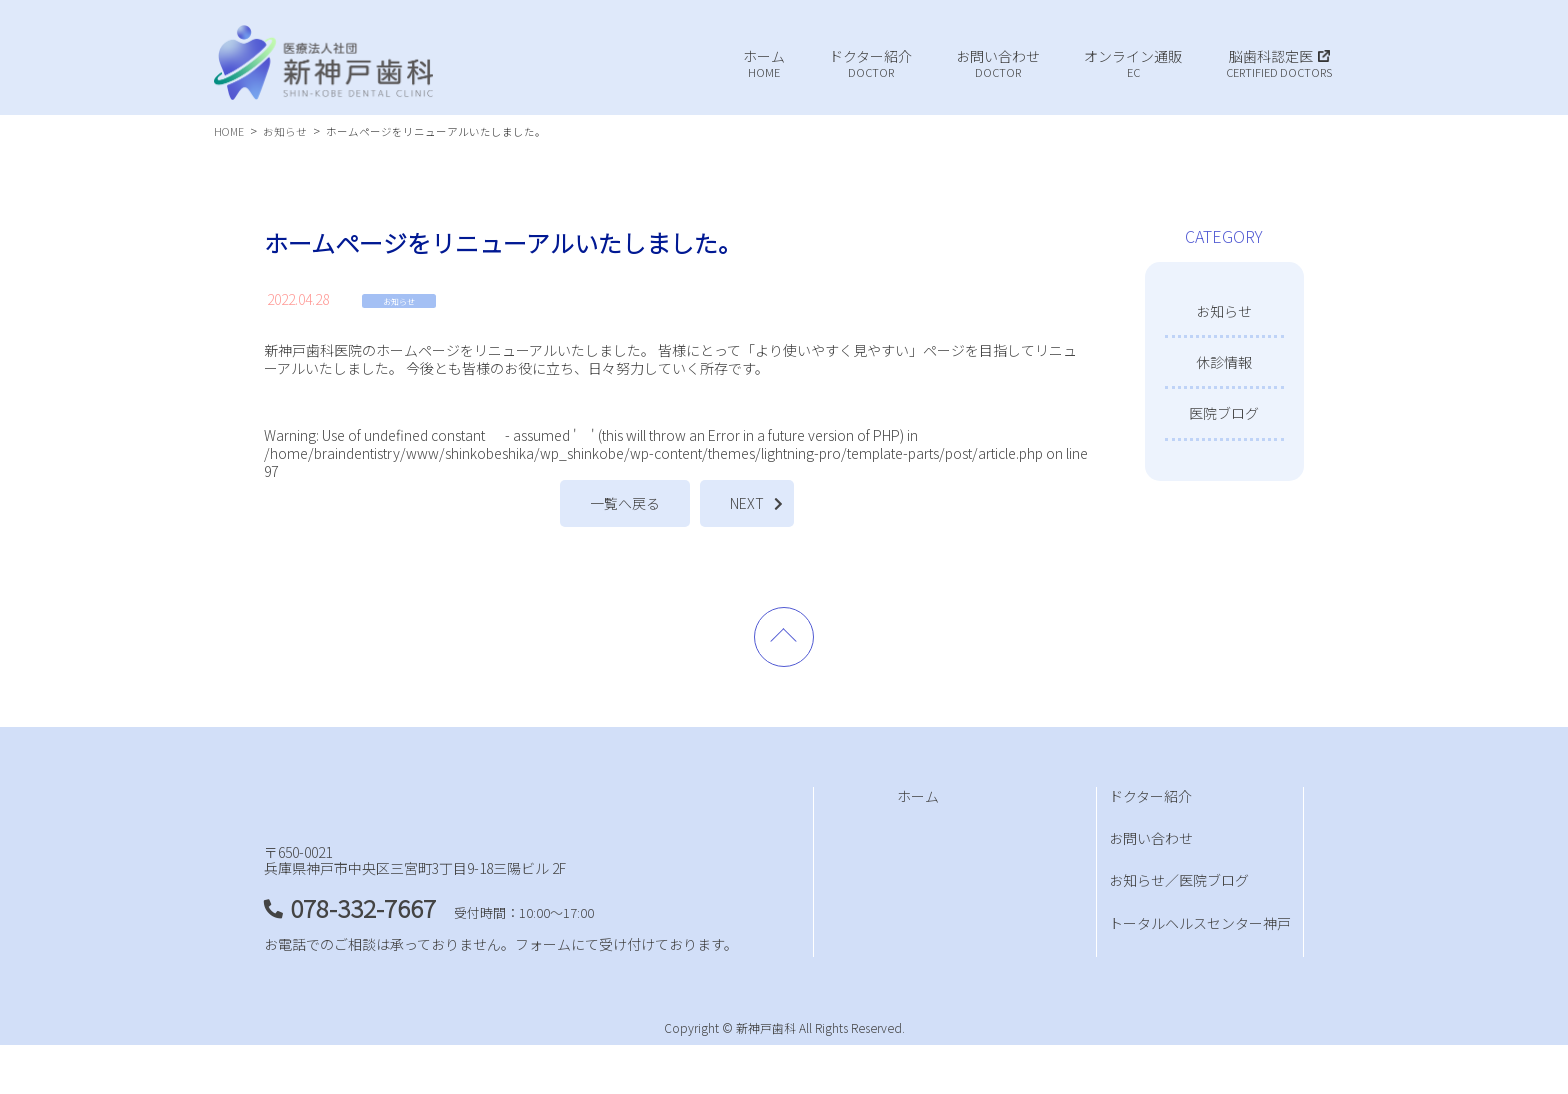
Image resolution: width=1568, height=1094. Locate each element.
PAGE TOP (784, 637)
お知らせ (399, 301)
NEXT (747, 503)
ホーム (918, 796)
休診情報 (1224, 362)
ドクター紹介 (1150, 796)
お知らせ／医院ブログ (1179, 880)
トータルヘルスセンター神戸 (1200, 923)
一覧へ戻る (625, 503)
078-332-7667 (363, 956)
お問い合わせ (1151, 838)
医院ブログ (1224, 413)
